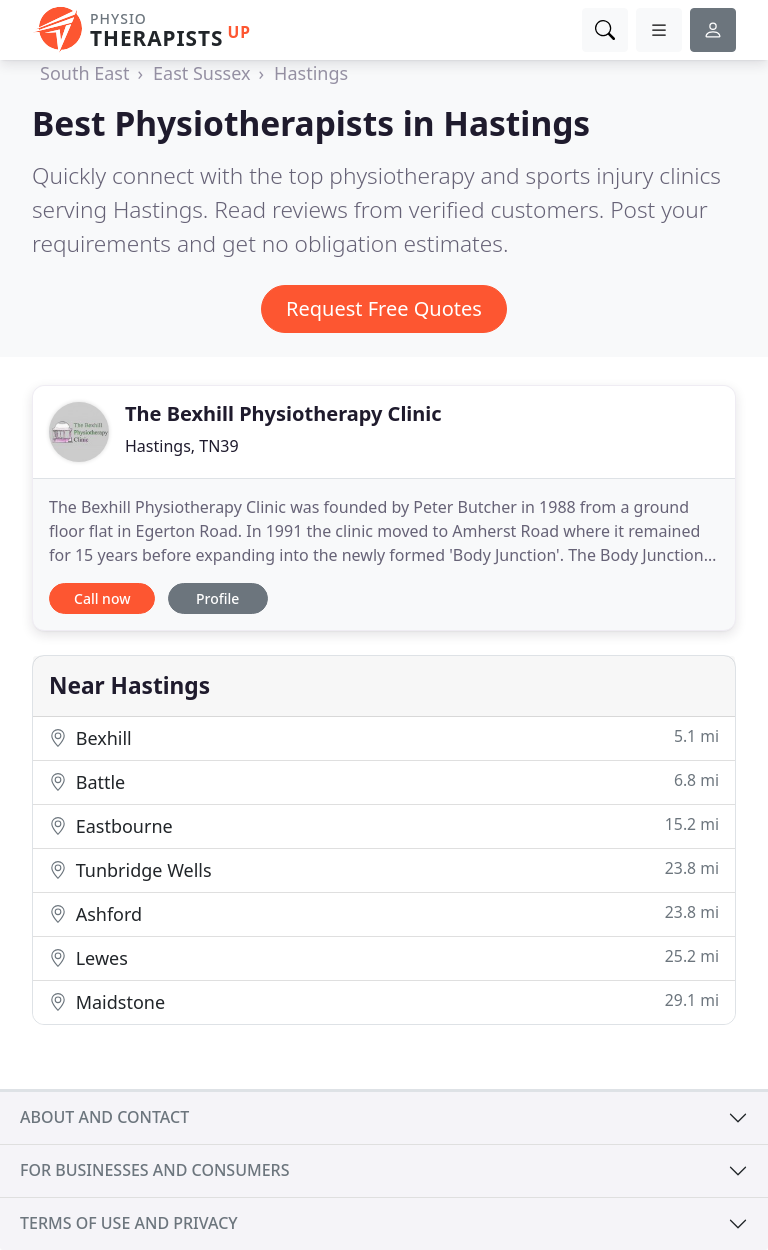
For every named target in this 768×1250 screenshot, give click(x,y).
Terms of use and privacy (129, 1223)
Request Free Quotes (384, 308)
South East (84, 73)
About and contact (104, 1117)
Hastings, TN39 (182, 446)
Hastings (311, 73)
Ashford (384, 913)
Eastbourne (384, 825)
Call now (102, 598)
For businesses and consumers (154, 1170)
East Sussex (201, 73)
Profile (217, 598)
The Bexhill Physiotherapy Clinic (283, 413)
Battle (384, 781)
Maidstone (384, 1001)
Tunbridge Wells (384, 869)
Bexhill (384, 737)
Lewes (384, 957)
